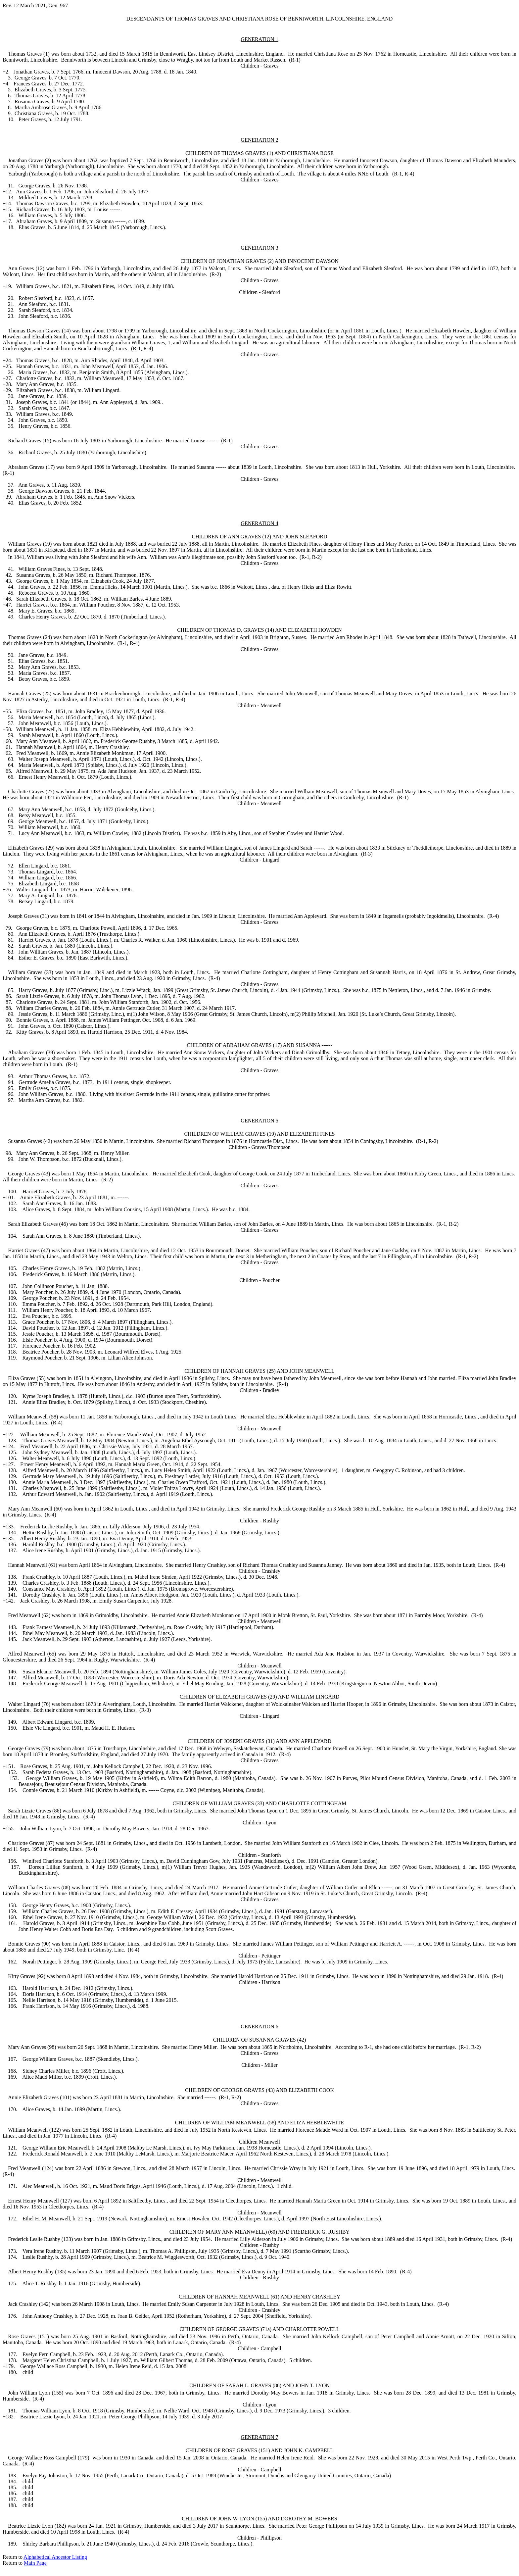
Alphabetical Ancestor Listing (55, 2557)
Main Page (35, 2563)
